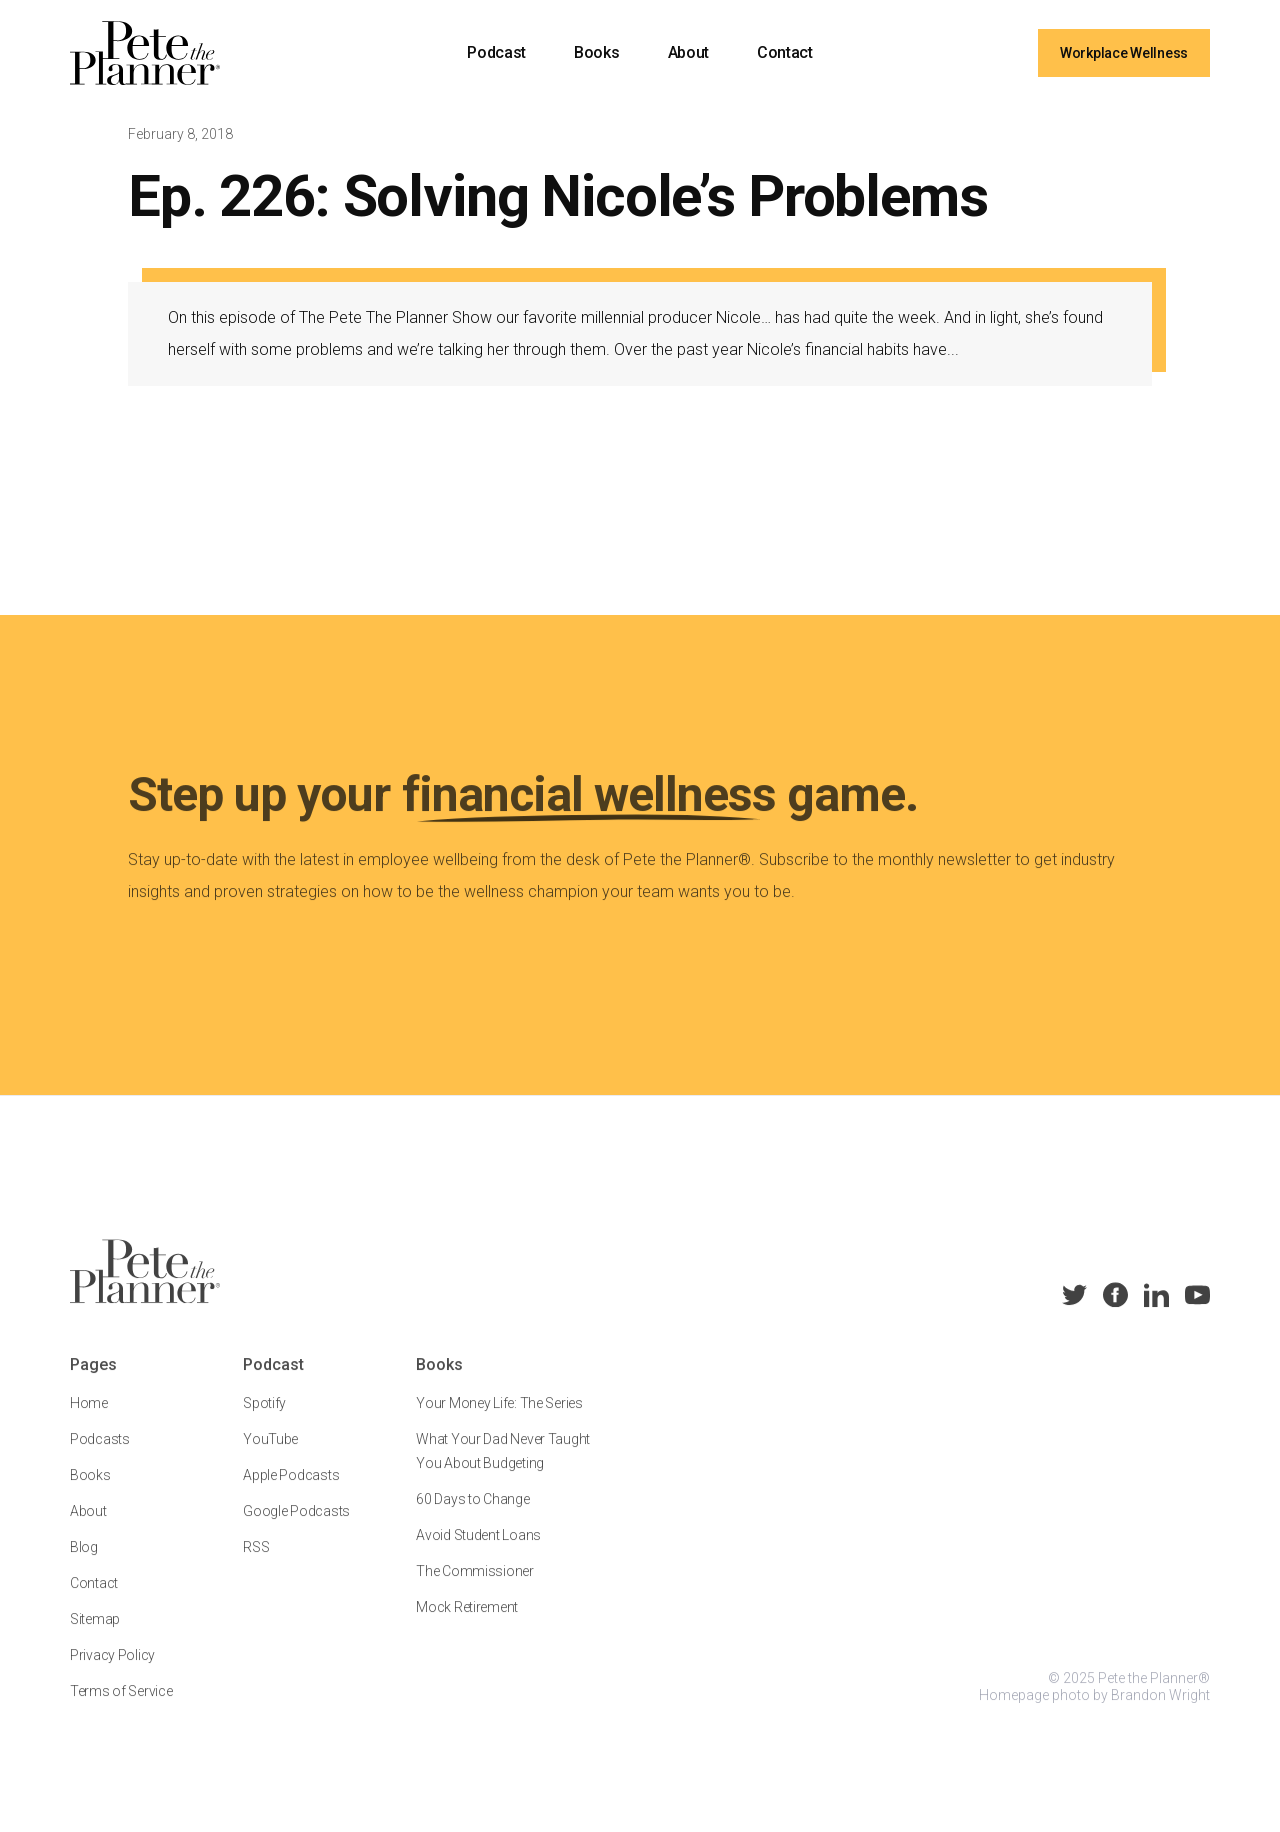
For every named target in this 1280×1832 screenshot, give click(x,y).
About (688, 52)
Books (596, 52)
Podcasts (100, 1454)
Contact (785, 52)
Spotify (264, 1418)
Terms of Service (121, 1706)
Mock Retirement (467, 1622)
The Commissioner (475, 1586)
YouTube (270, 1454)
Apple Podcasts (291, 1490)
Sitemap (95, 1634)
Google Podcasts (296, 1526)
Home (89, 1418)
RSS (256, 1562)
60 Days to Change (472, 1514)
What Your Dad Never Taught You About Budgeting (503, 1466)
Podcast (496, 52)
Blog (84, 1562)
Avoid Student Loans (478, 1550)
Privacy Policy (112, 1670)
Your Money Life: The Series (499, 1418)
